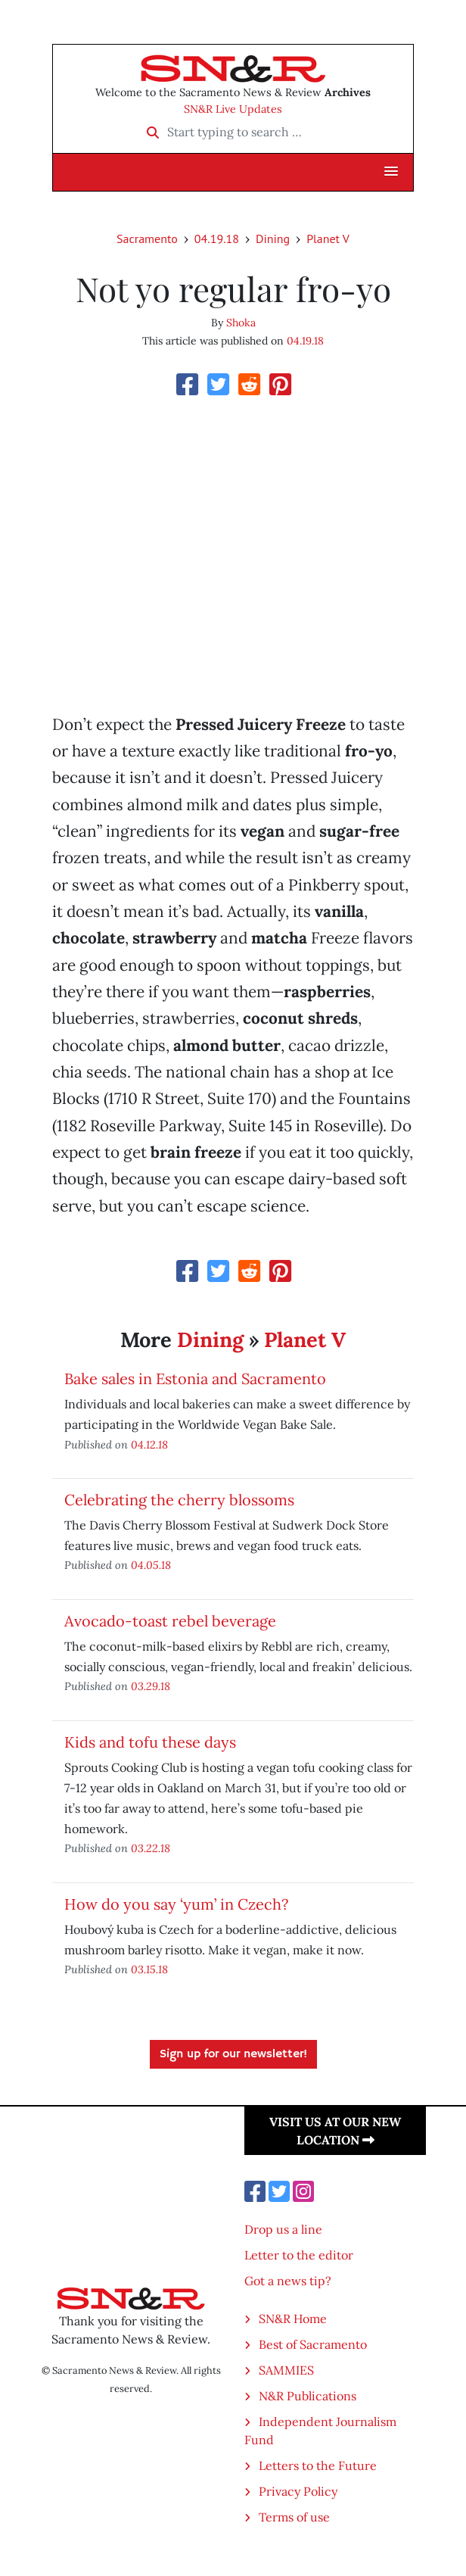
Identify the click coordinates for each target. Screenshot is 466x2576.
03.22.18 (150, 1848)
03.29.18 (150, 1686)
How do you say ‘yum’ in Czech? (176, 1904)
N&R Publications (307, 2395)
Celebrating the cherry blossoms (179, 1499)
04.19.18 (216, 238)
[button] (391, 171)
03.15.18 (149, 1969)
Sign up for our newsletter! (233, 2054)
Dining (273, 238)
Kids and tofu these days (150, 1741)
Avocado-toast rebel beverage (170, 1620)
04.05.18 (151, 1565)
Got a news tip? (287, 2280)
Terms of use (294, 2517)
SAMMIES (286, 2370)
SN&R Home (293, 2318)
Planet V (328, 238)
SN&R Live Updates (233, 109)
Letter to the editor (298, 2255)
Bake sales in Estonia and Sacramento (195, 1378)
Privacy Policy (298, 2491)
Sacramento (147, 238)
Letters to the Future (318, 2465)
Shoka (241, 322)
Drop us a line (283, 2229)
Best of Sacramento (313, 2344)
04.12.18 (149, 1444)
